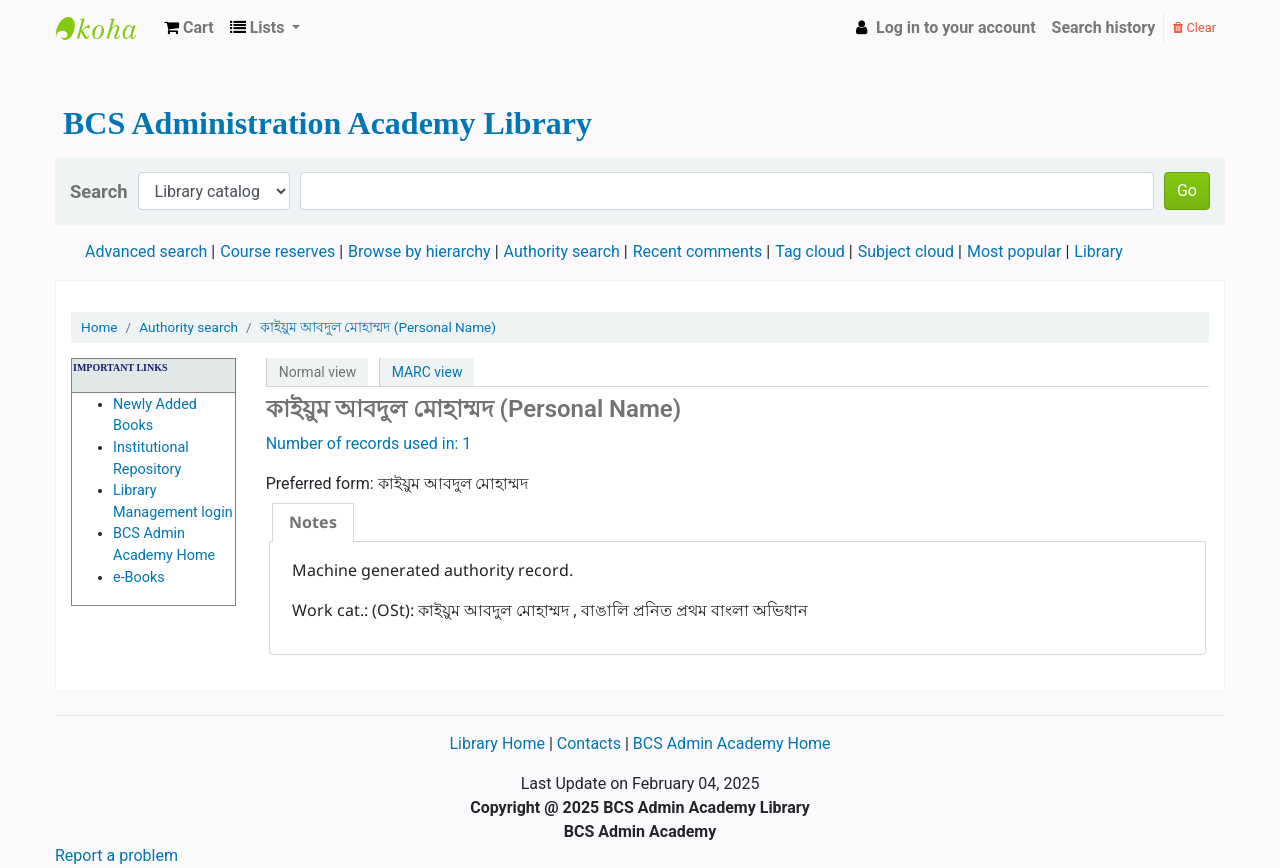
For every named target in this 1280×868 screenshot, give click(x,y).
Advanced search (146, 251)
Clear (1194, 27)
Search (99, 191)
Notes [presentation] (313, 522)
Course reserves (277, 251)
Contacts (589, 743)
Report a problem (116, 855)
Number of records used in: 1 (369, 443)
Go (1187, 190)
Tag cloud (810, 251)
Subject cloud (906, 251)
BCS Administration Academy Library (106, 28)
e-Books (139, 577)
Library (1098, 251)
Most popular (1014, 251)
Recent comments (698, 251)
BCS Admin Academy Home (732, 743)
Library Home (498, 743)
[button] (189, 28)
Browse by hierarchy (419, 251)
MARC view (427, 372)
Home (99, 327)
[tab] (313, 522)
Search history (1104, 27)
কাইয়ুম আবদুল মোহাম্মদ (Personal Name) (378, 327)
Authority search (562, 251)
